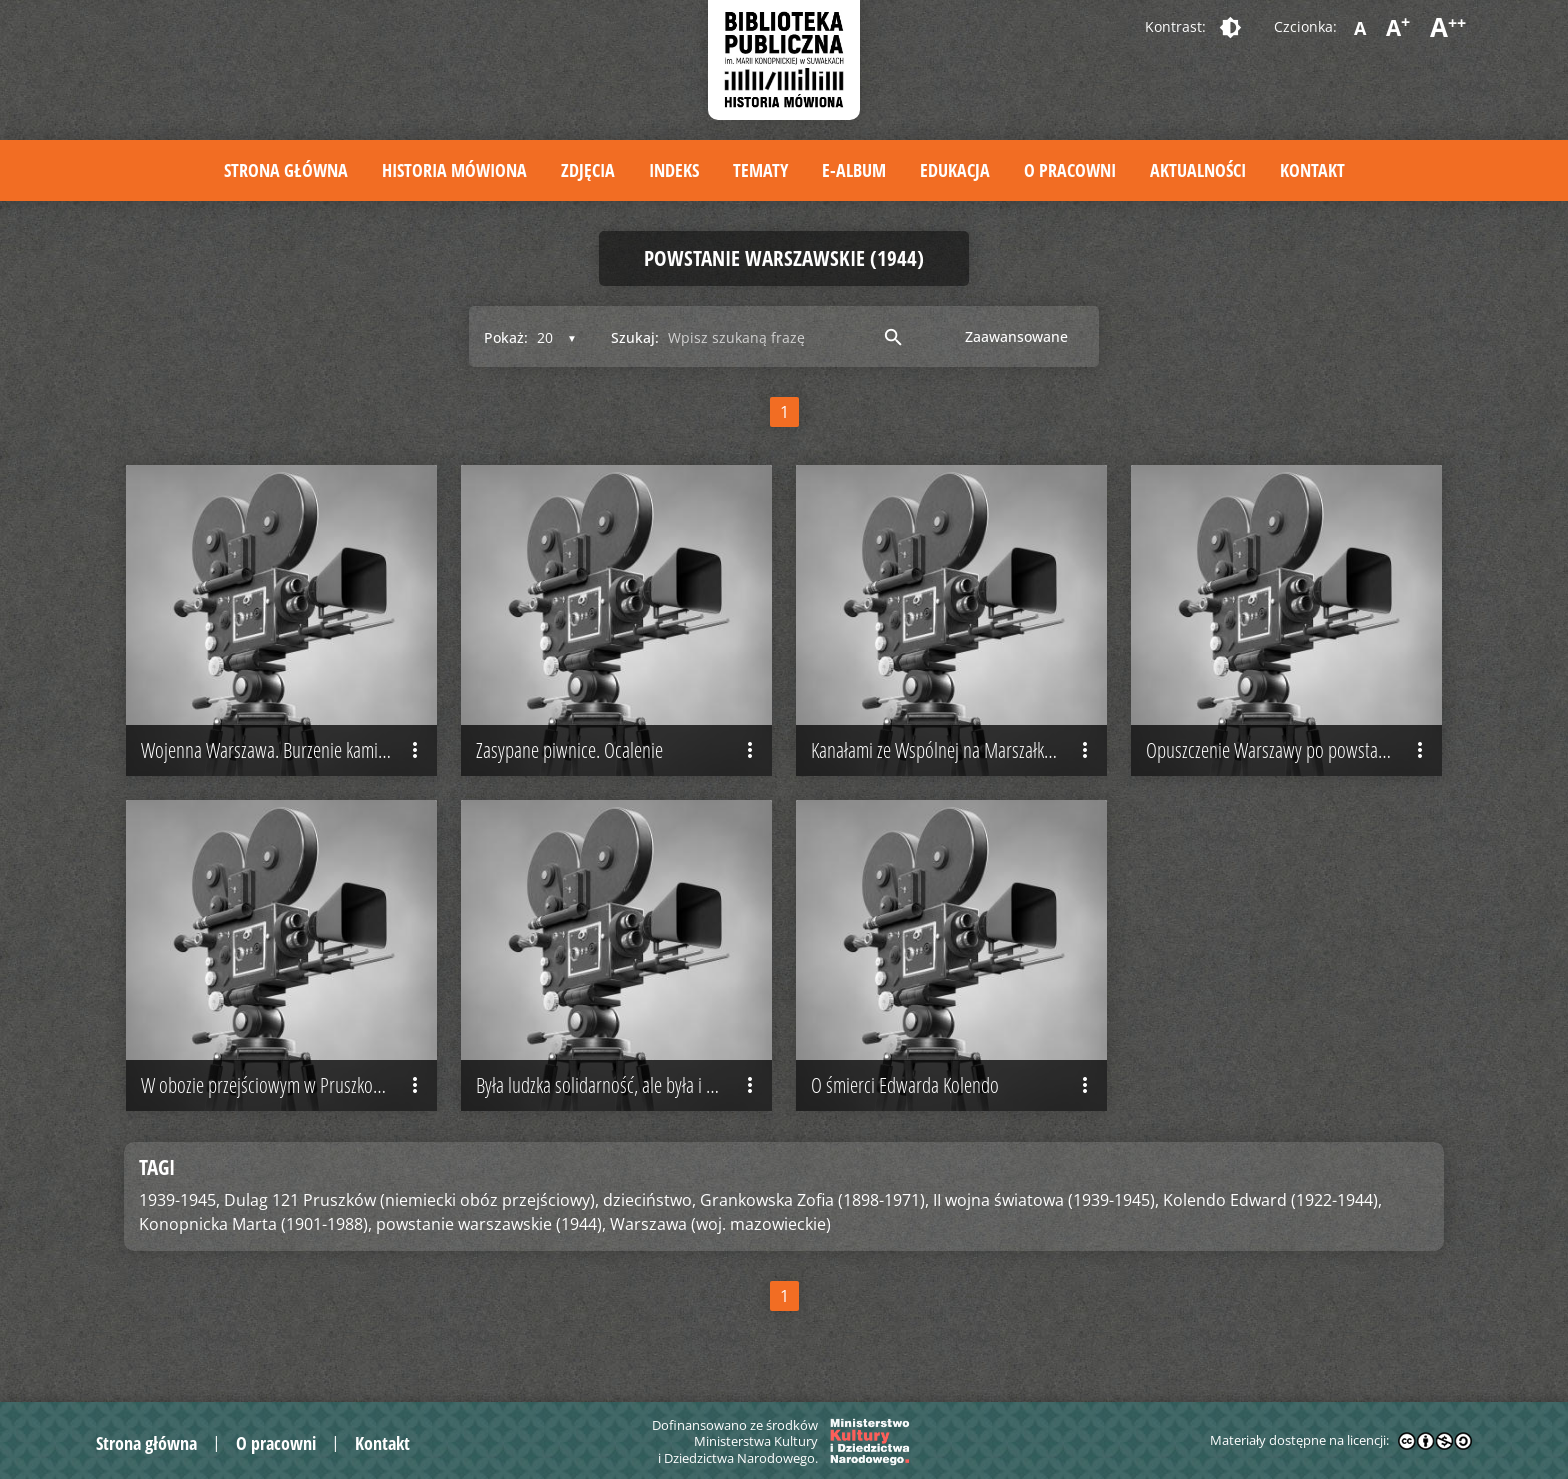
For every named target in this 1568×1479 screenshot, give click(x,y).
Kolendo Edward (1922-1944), (1272, 1200)
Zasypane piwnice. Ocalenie (619, 751)
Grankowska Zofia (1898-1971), (814, 1200)
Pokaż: (506, 337)
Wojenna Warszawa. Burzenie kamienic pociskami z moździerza (289, 751)
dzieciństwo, (649, 1200)
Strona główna (286, 170)
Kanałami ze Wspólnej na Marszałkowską (954, 751)
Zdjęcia (588, 170)
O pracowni (1070, 170)
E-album (854, 170)
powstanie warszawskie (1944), (491, 1224)
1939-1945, (179, 1200)
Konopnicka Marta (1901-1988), (255, 1224)
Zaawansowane (1016, 336)
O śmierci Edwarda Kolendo (954, 1086)
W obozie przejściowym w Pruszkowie (284, 1086)
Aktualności (1198, 170)
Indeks (674, 170)
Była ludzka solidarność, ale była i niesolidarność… (624, 1086)
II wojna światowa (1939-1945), (1046, 1200)
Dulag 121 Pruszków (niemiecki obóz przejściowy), (411, 1200)
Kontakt (1312, 170)
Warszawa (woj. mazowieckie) (720, 1224)
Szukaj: (635, 337)
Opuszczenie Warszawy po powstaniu (1289, 751)
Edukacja (955, 170)
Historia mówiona (454, 170)
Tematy (760, 170)
